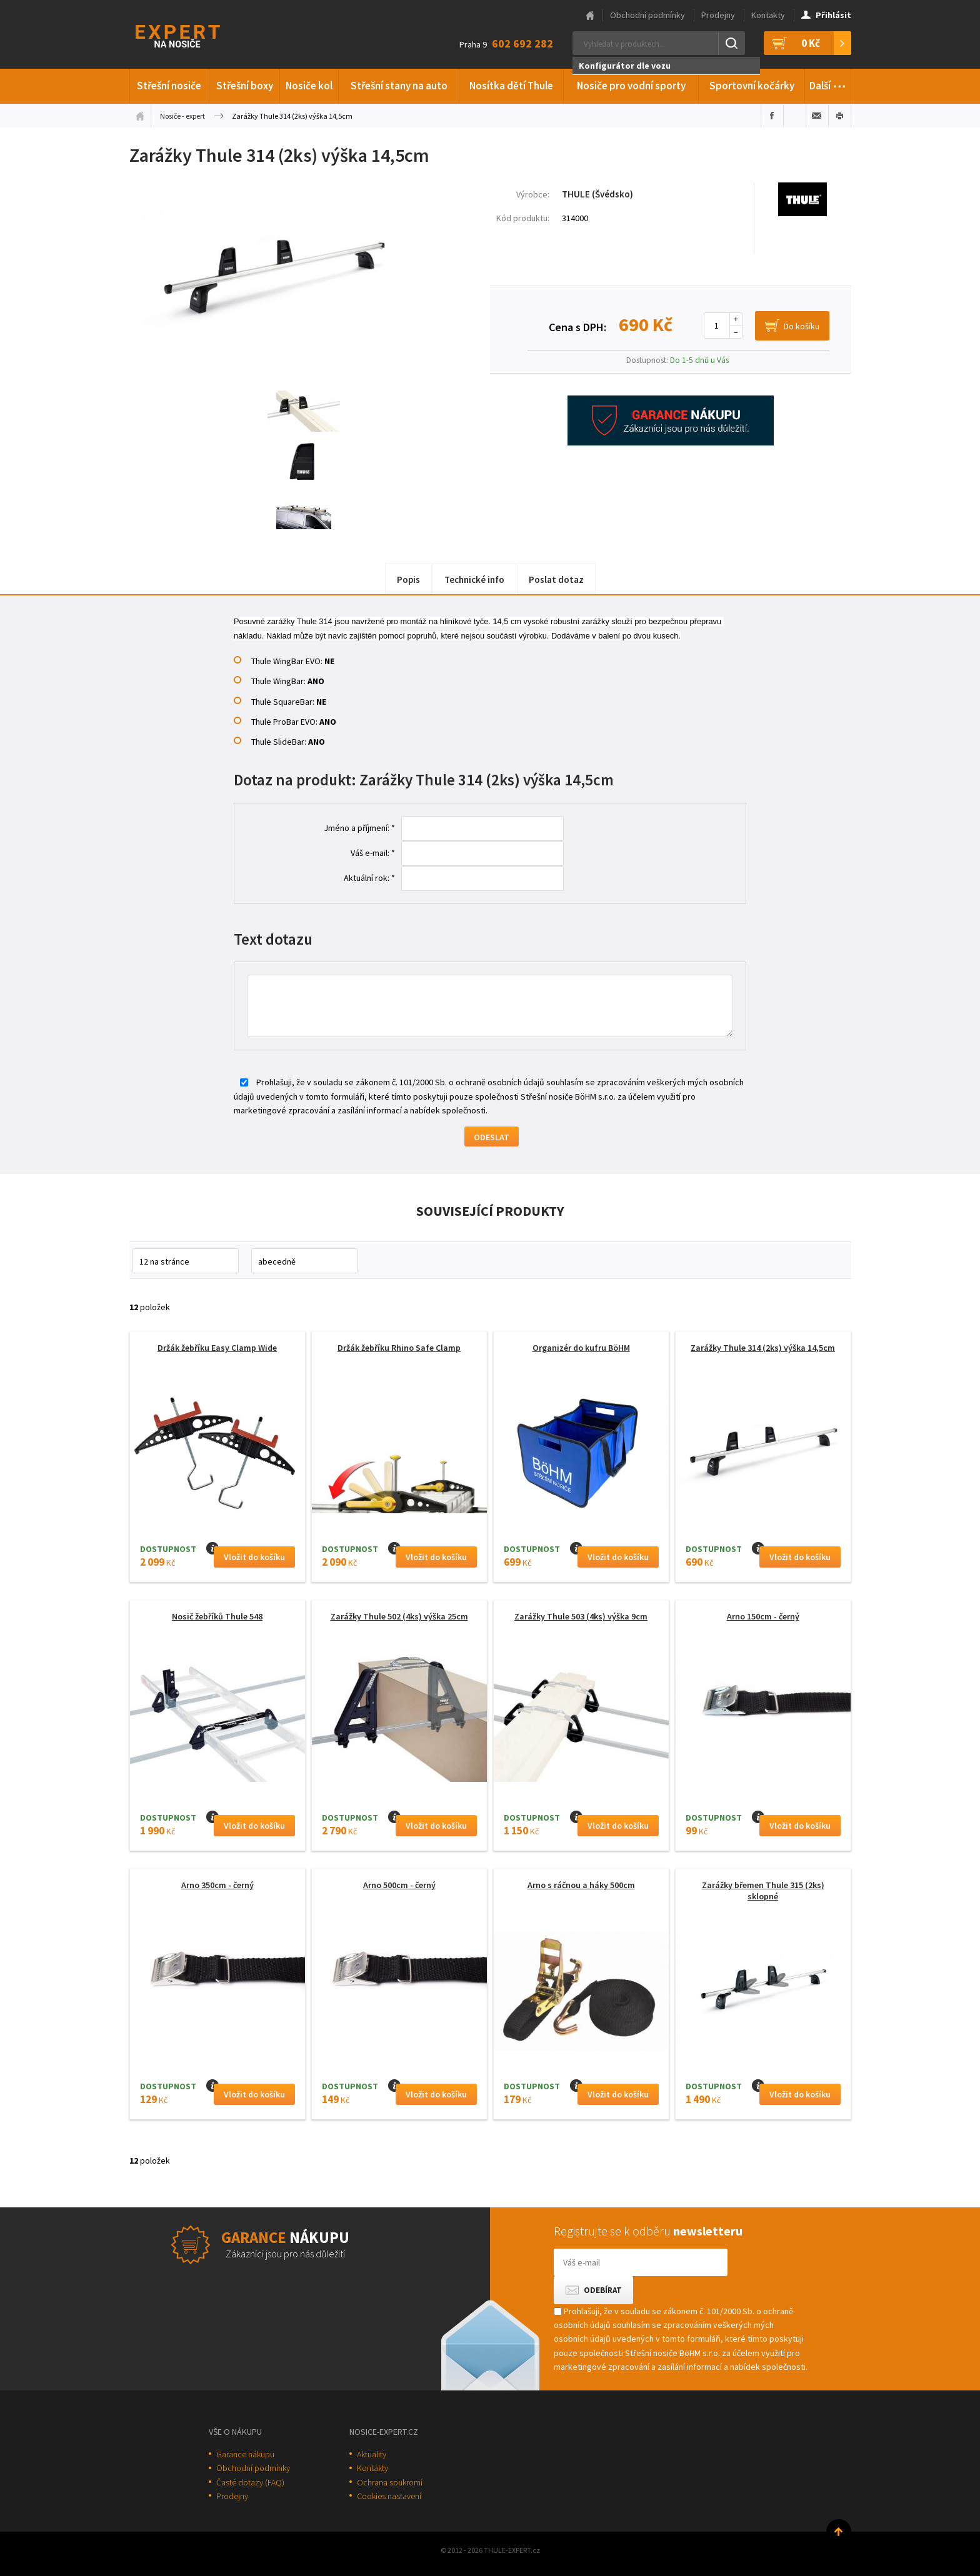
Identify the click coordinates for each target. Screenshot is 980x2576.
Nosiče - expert (182, 116)
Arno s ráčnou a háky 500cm (581, 1885)
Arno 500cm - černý (399, 1885)
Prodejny (718, 15)
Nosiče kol (309, 85)
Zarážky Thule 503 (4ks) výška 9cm (581, 1616)
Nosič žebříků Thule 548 (217, 1616)
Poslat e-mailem (817, 115)
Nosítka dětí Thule (511, 85)
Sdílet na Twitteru (795, 115)
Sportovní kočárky (751, 85)
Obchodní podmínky (647, 15)
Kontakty (768, 15)
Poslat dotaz (556, 579)
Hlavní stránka (590, 15)
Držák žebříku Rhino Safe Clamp (399, 1347)
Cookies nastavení (389, 2496)
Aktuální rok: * (369, 877)
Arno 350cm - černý (217, 1885)
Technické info (474, 579)
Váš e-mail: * (373, 852)
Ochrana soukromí (389, 2482)
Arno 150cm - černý (763, 1616)
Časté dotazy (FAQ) (250, 2482)
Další (827, 83)
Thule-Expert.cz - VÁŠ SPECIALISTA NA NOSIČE (194, 35)
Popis (408, 579)
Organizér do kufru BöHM (581, 1347)
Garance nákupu (245, 2454)
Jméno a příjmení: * (359, 827)
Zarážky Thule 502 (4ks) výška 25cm (399, 1616)
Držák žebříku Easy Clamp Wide (217, 1347)
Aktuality (371, 2454)
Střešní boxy (244, 85)
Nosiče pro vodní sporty (631, 85)
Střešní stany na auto (399, 85)
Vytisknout (840, 115)
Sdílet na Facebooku (772, 115)
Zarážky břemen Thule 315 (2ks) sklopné (763, 1890)
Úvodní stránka (140, 115)
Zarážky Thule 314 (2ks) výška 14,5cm (763, 1347)
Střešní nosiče (169, 85)
